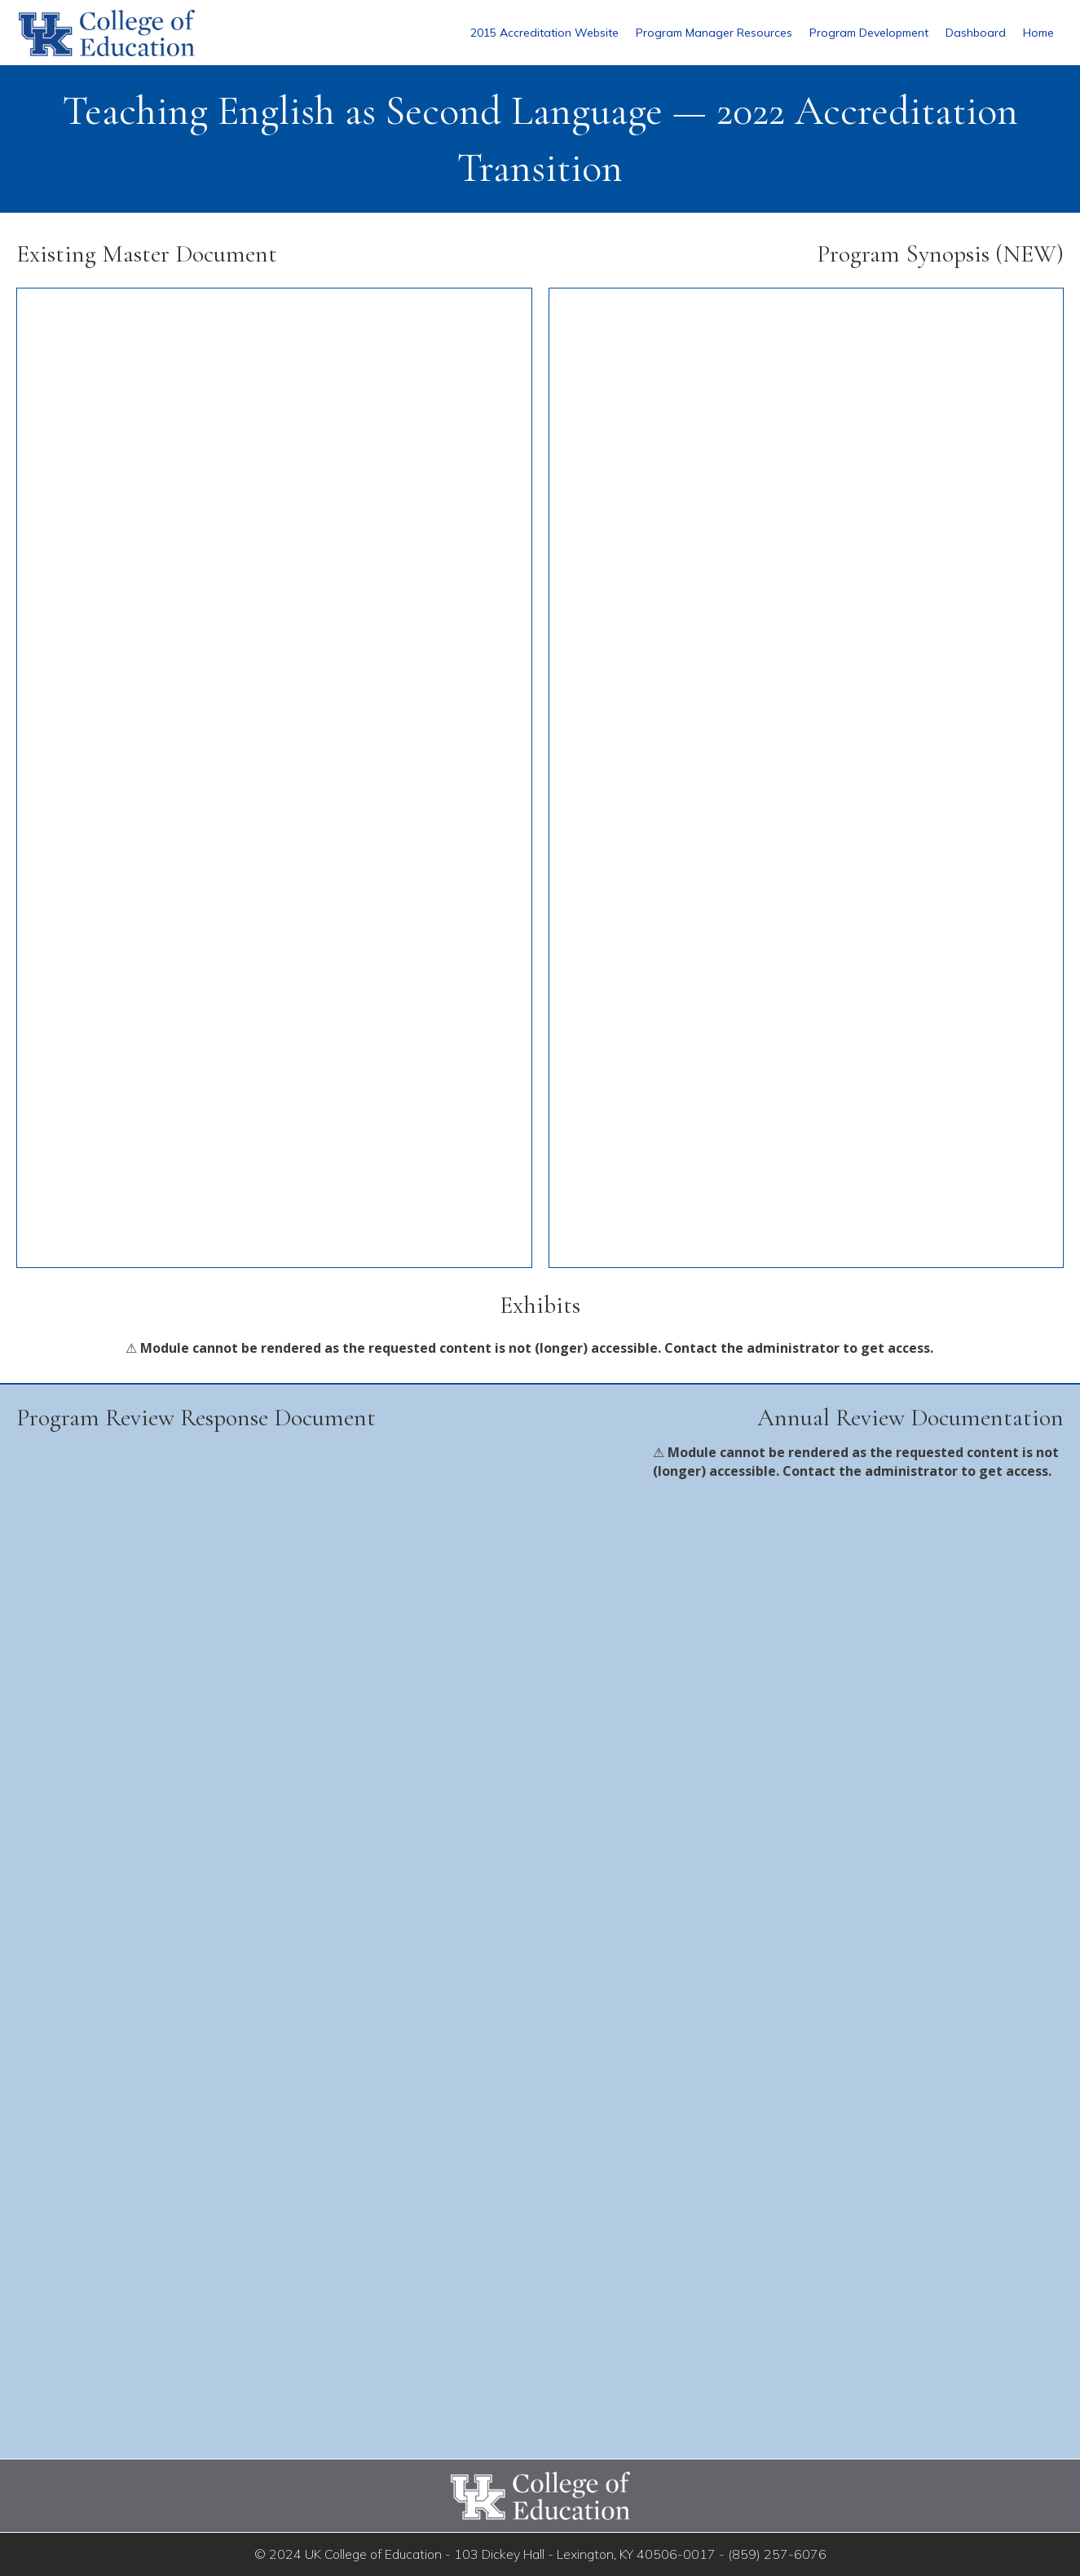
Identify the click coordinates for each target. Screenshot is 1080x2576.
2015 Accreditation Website (544, 32)
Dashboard (976, 32)
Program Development (868, 32)
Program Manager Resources (714, 32)
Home (1038, 32)
